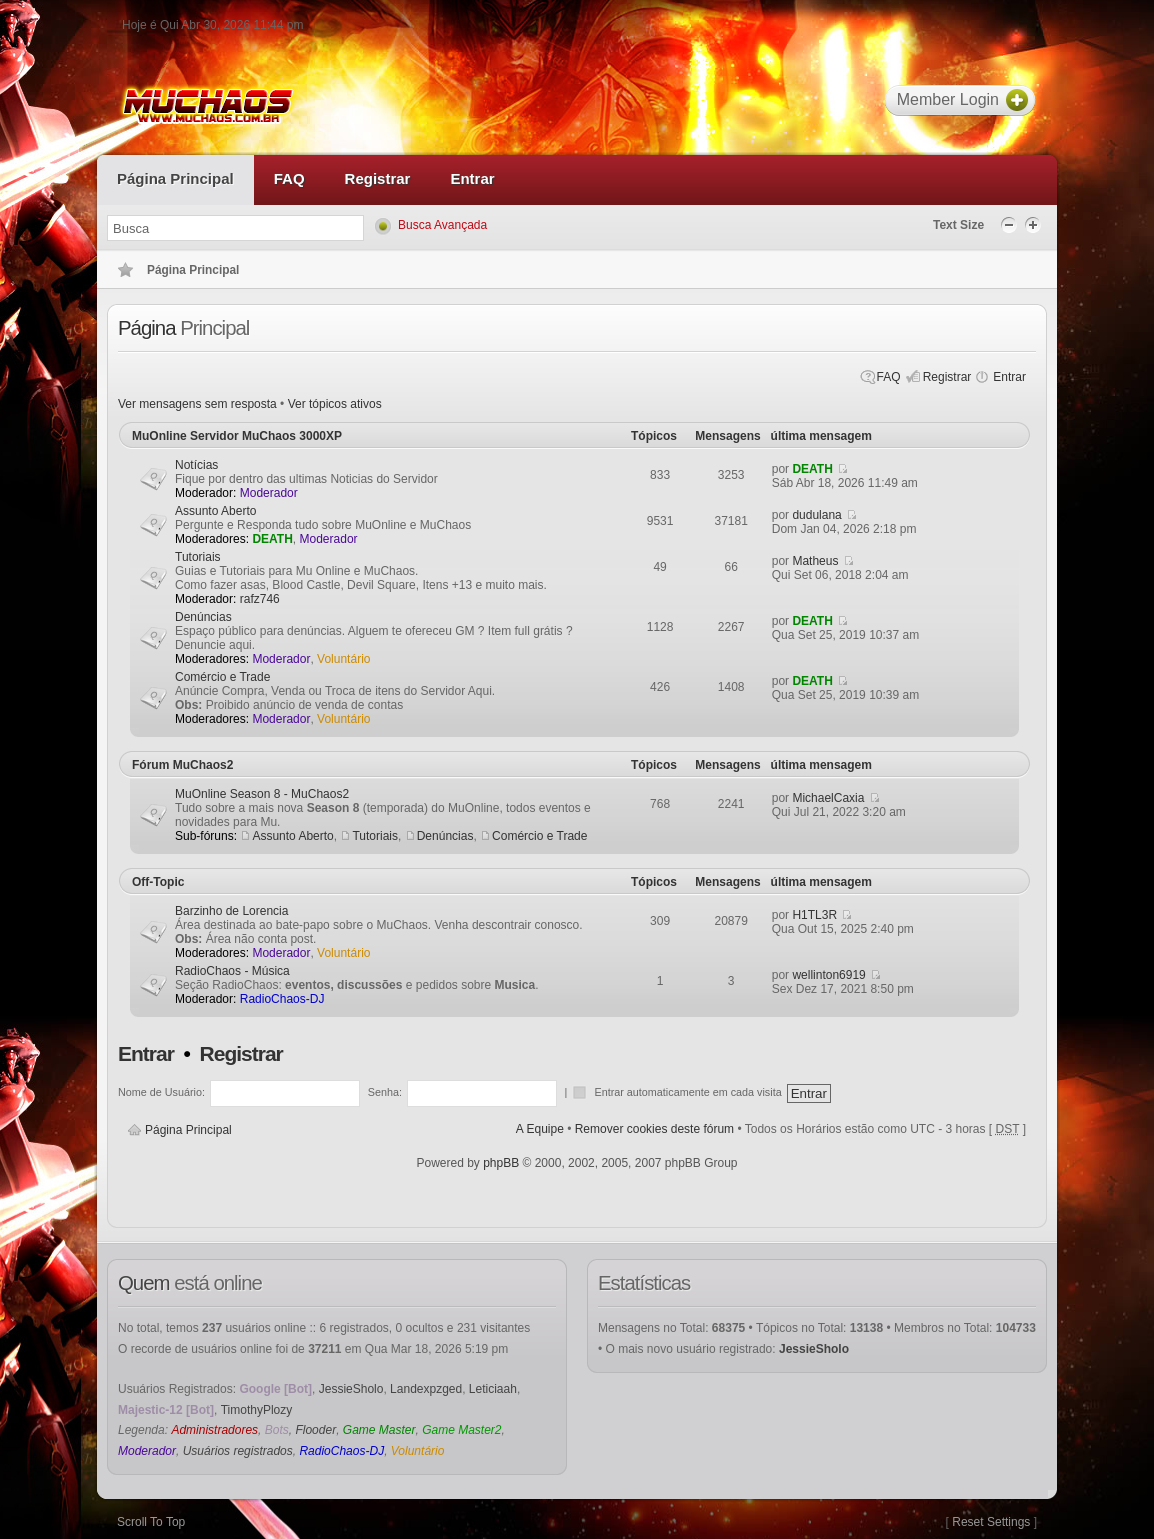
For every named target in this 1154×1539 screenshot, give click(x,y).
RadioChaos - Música (232, 971)
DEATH (812, 469)
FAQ (889, 377)
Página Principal (188, 1130)
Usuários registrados (238, 1451)
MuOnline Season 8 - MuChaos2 (262, 794)
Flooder (315, 1430)
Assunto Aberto (215, 511)
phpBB (501, 1163)
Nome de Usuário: (161, 1092)
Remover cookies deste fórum (654, 1129)
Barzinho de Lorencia (231, 911)
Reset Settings (991, 1522)
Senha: (385, 1092)
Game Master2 (461, 1430)
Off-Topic (158, 882)
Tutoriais (198, 557)
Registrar (947, 377)
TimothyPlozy (257, 1410)
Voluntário (343, 659)
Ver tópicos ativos (335, 404)
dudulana (816, 515)
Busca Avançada (442, 225)
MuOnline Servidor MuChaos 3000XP (237, 436)
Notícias (196, 465)
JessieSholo (351, 1389)
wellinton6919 (828, 975)
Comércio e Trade (222, 677)
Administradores (214, 1430)
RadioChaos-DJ (282, 999)
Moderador (269, 493)
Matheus (815, 561)
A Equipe (540, 1129)
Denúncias (203, 617)
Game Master (379, 1430)
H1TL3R (814, 915)
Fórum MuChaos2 (182, 765)
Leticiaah (493, 1389)
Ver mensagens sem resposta (197, 404)
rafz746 (260, 599)
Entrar (1009, 377)
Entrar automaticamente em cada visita (689, 1092)
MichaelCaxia (828, 798)
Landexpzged (426, 1389)
